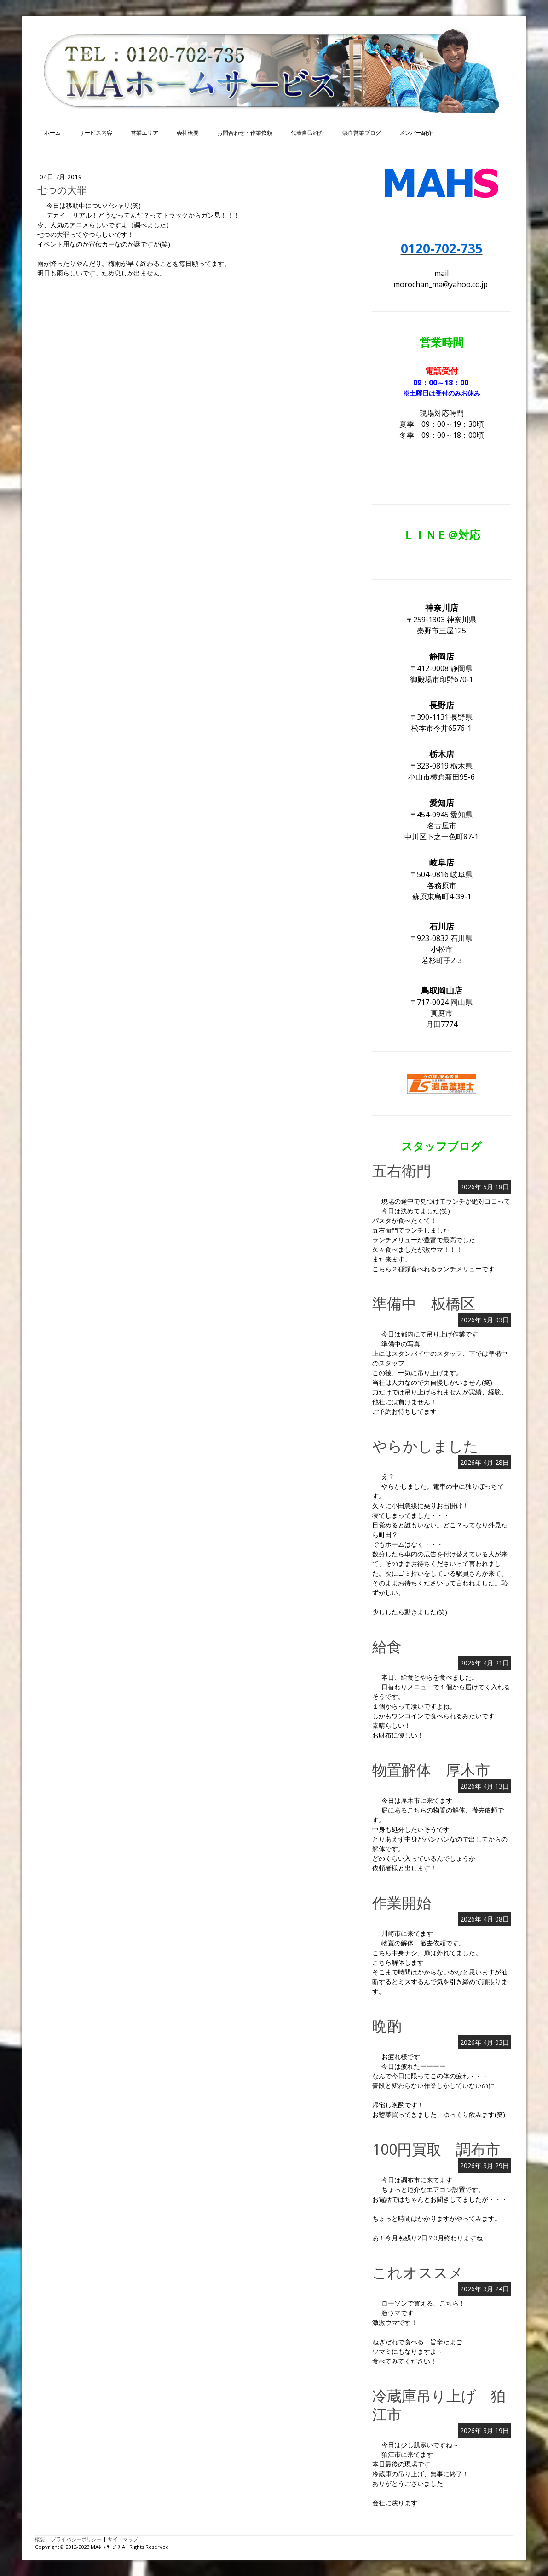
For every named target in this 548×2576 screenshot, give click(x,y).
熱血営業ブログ (361, 133)
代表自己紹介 (307, 133)
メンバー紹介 (416, 133)
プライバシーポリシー (76, 2539)
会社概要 (188, 133)
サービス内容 (95, 133)
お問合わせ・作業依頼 (244, 133)
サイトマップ (123, 2539)
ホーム (52, 133)
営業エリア (144, 133)
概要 (40, 2539)
